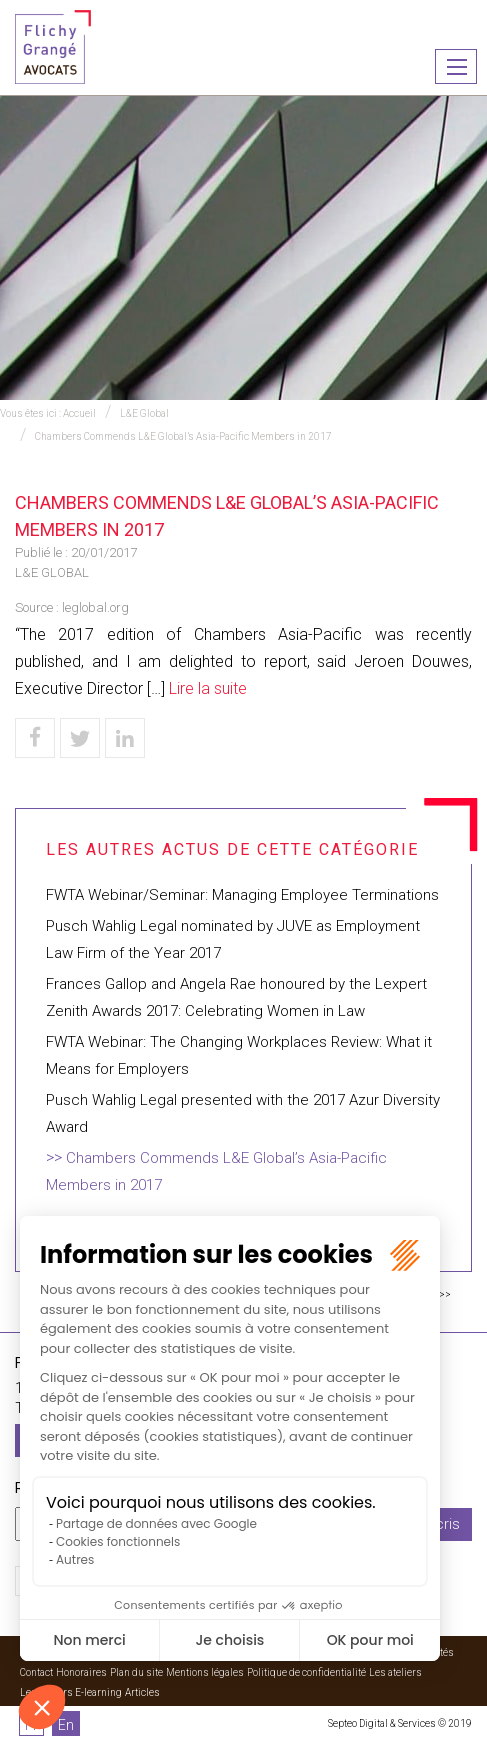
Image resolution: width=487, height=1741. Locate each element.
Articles (142, 1692)
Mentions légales (205, 1672)
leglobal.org (95, 607)
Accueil (79, 413)
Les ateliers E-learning (71, 1692)
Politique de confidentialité (306, 1672)
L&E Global (144, 413)
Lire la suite (208, 688)
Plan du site (136, 1672)
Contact (36, 1672)
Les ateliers (395, 1672)
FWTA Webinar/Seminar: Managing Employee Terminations (242, 895)
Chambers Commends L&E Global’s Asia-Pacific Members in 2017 (183, 436)
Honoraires (81, 1672)
